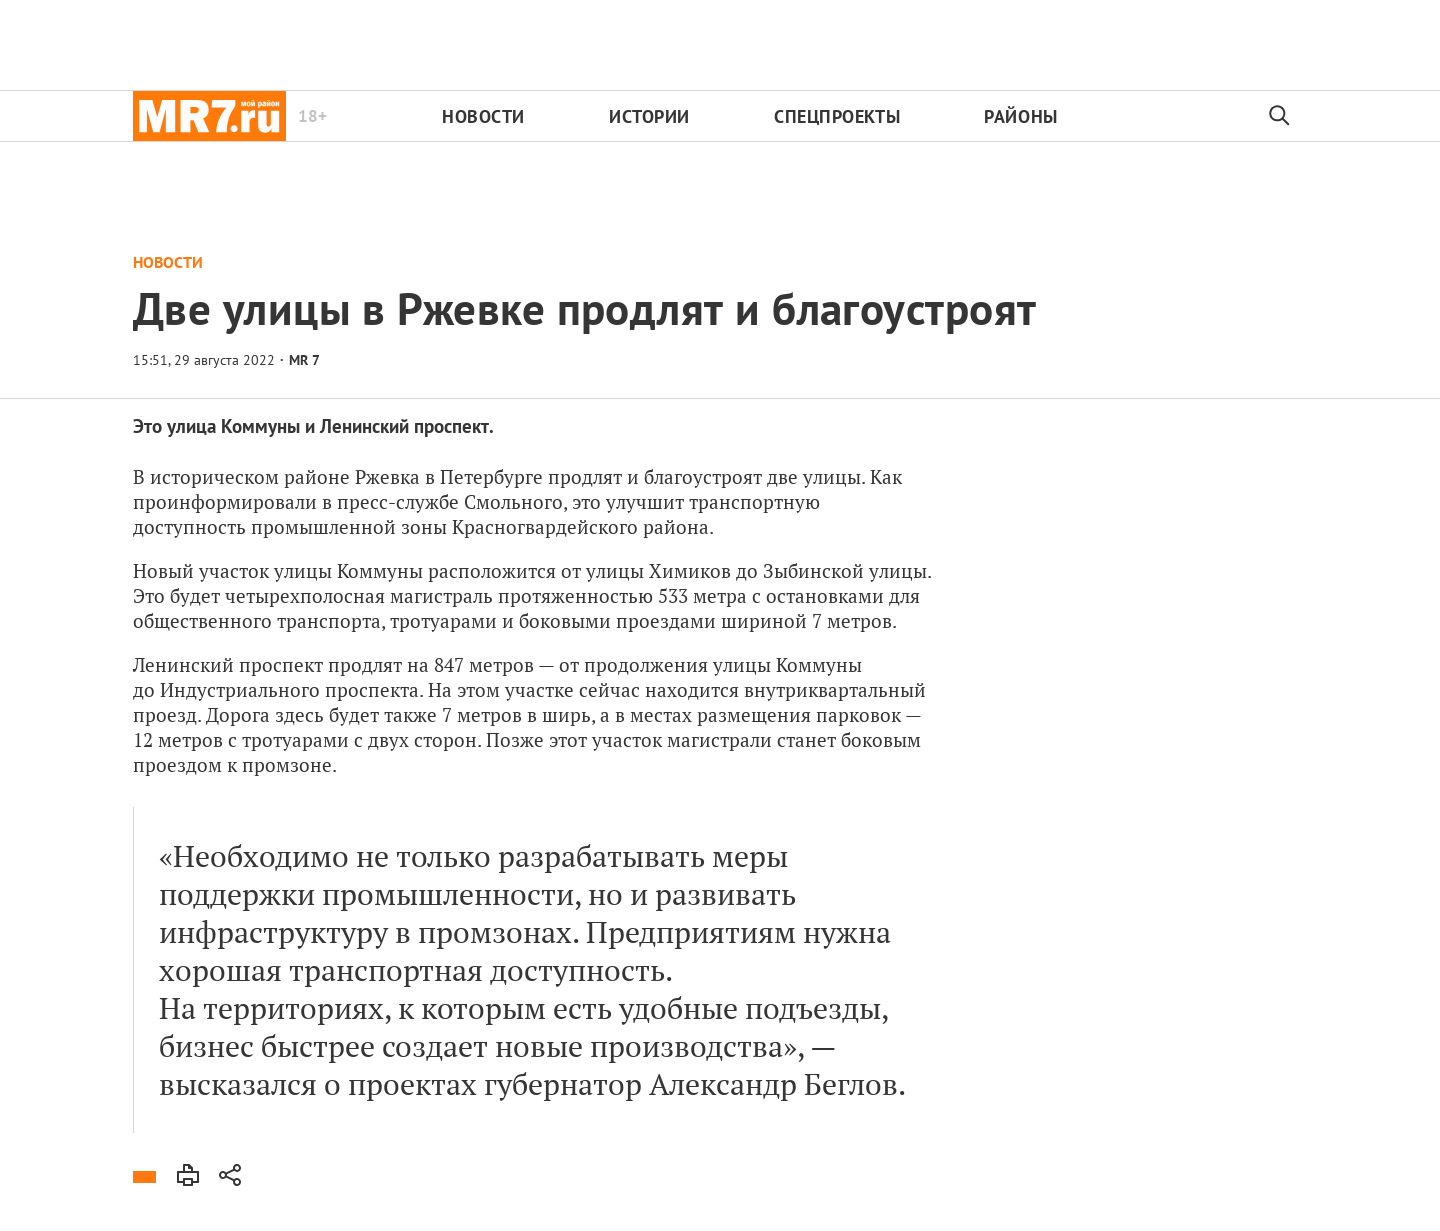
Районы (1020, 116)
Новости (483, 116)
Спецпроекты (837, 116)
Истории (649, 116)
